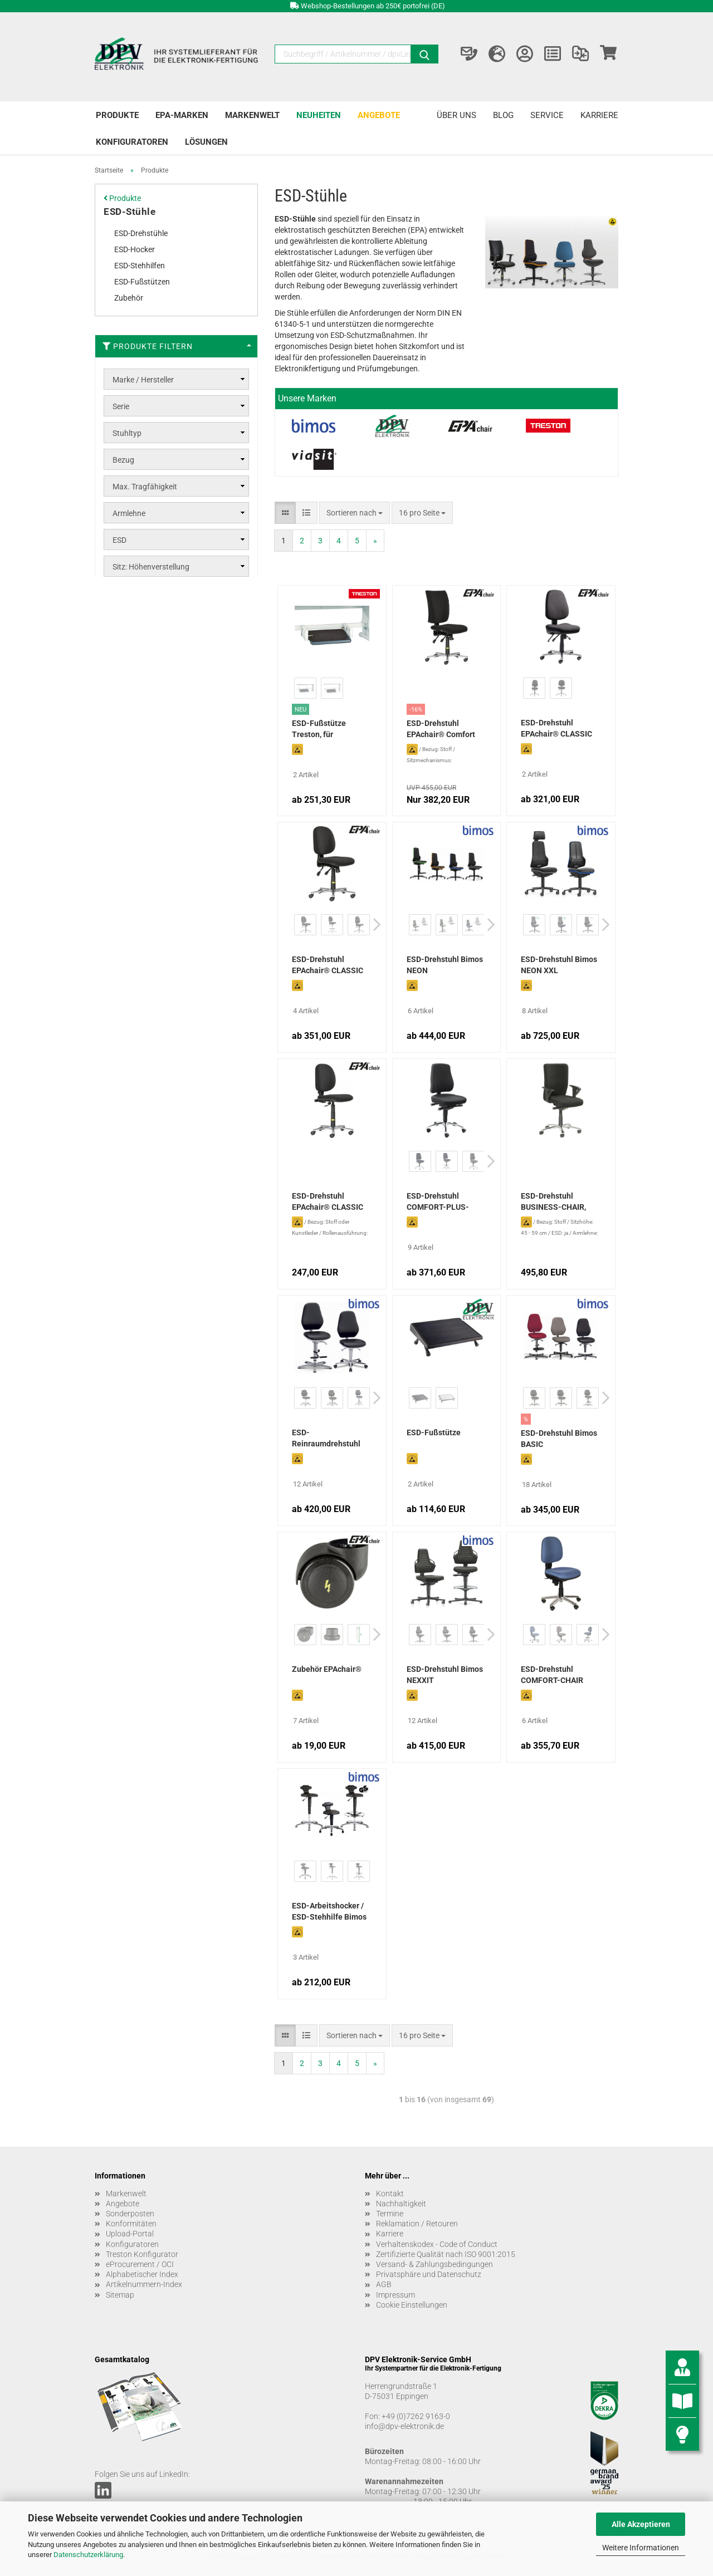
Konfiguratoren (132, 142)
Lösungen (206, 142)
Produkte (117, 115)
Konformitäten (131, 2223)
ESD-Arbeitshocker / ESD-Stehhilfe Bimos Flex (329, 1912)
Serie (121, 406)
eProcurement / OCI (140, 2264)
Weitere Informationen (640, 2547)
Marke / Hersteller (143, 379)
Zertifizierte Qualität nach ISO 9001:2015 (445, 2254)
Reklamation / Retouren (417, 2223)
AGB (384, 2284)
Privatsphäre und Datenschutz (428, 2274)
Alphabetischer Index (142, 2274)
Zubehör (128, 297)
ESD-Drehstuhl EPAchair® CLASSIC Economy (327, 1202)
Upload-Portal (130, 2233)
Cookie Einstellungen (411, 2304)
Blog (503, 115)
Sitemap (120, 2294)
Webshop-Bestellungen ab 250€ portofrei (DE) (373, 6)
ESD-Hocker (134, 249)
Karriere (599, 115)
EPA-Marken (181, 115)
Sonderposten (130, 2213)
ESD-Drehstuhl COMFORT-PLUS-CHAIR (438, 1202)
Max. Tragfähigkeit (145, 486)
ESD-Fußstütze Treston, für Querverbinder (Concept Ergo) (319, 730)
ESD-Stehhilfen (139, 265)
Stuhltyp (127, 433)
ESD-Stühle (129, 211)
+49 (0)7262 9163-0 (416, 2416)
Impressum (395, 2294)
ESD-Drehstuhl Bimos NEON (445, 965)
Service (547, 115)
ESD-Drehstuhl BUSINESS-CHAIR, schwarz (553, 1202)
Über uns (456, 115)
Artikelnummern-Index (144, 2284)
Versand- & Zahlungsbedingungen (434, 2264)
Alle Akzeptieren (641, 2524)
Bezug (123, 459)
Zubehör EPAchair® (327, 1669)
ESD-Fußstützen (142, 281)
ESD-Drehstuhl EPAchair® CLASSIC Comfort (327, 966)
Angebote (379, 115)
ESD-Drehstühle (141, 233)
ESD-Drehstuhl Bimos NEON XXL (559, 965)
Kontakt (390, 2193)
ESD (119, 540)
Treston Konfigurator (142, 2254)
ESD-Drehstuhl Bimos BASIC (559, 1439)
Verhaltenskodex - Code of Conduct (436, 2244)
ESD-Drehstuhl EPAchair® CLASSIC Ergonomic (556, 729)
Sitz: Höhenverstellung (151, 566)
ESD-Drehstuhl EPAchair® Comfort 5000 (441, 730)
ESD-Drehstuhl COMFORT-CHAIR (552, 1675)
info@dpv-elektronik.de (404, 2426)
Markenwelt (252, 115)
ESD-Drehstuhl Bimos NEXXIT (445, 1675)
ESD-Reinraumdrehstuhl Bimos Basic (326, 1439)
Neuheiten (318, 115)
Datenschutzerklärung (88, 2554)
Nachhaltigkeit (401, 2203)
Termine (389, 2213)
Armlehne (129, 513)
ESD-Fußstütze (434, 1432)
